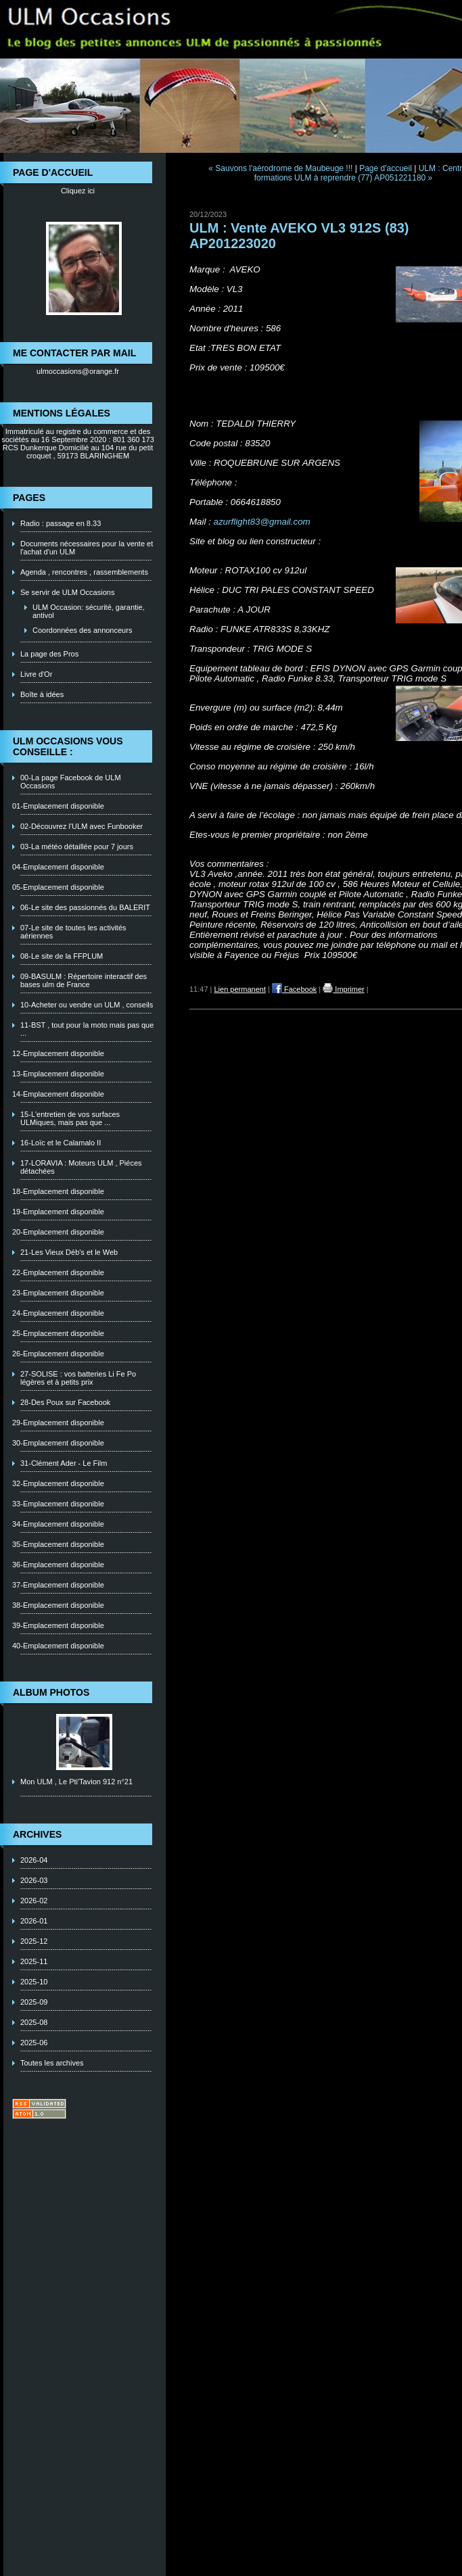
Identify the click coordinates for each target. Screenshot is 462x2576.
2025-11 (33, 1961)
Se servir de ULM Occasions (67, 592)
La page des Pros (49, 654)
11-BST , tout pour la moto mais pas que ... (87, 1029)
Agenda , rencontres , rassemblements (84, 572)
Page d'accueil (385, 168)
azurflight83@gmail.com (262, 522)
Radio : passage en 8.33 (60, 523)
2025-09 (33, 2002)
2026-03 (33, 1880)
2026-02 (33, 1901)
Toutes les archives (52, 2063)
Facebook (294, 989)
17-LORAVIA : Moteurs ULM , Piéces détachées (81, 1167)
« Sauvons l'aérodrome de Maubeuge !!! (280, 168)
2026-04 (33, 1860)
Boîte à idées (42, 694)
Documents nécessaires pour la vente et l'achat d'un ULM (86, 548)
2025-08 (33, 2022)
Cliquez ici (78, 191)
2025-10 (33, 1982)
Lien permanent (240, 989)
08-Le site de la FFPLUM (61, 956)
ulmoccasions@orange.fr (78, 371)
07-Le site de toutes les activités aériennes (73, 932)
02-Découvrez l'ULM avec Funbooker (81, 826)
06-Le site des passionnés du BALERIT (85, 907)
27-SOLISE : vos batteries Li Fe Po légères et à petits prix (78, 1378)
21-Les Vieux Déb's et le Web (69, 1252)
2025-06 (33, 2042)
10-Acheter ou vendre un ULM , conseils (86, 1005)
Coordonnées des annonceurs (82, 630)
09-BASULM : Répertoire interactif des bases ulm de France (83, 980)
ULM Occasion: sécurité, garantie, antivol (88, 611)
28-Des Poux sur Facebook (65, 1402)
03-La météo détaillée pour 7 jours (76, 846)
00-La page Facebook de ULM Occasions (70, 781)
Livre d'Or (36, 674)
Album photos (51, 1692)
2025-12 (33, 1941)
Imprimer (343, 989)
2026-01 (33, 1921)
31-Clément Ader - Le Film (63, 1463)
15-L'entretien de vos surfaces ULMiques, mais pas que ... (70, 1118)
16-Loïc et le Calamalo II (60, 1143)
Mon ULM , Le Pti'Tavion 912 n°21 (76, 1782)
